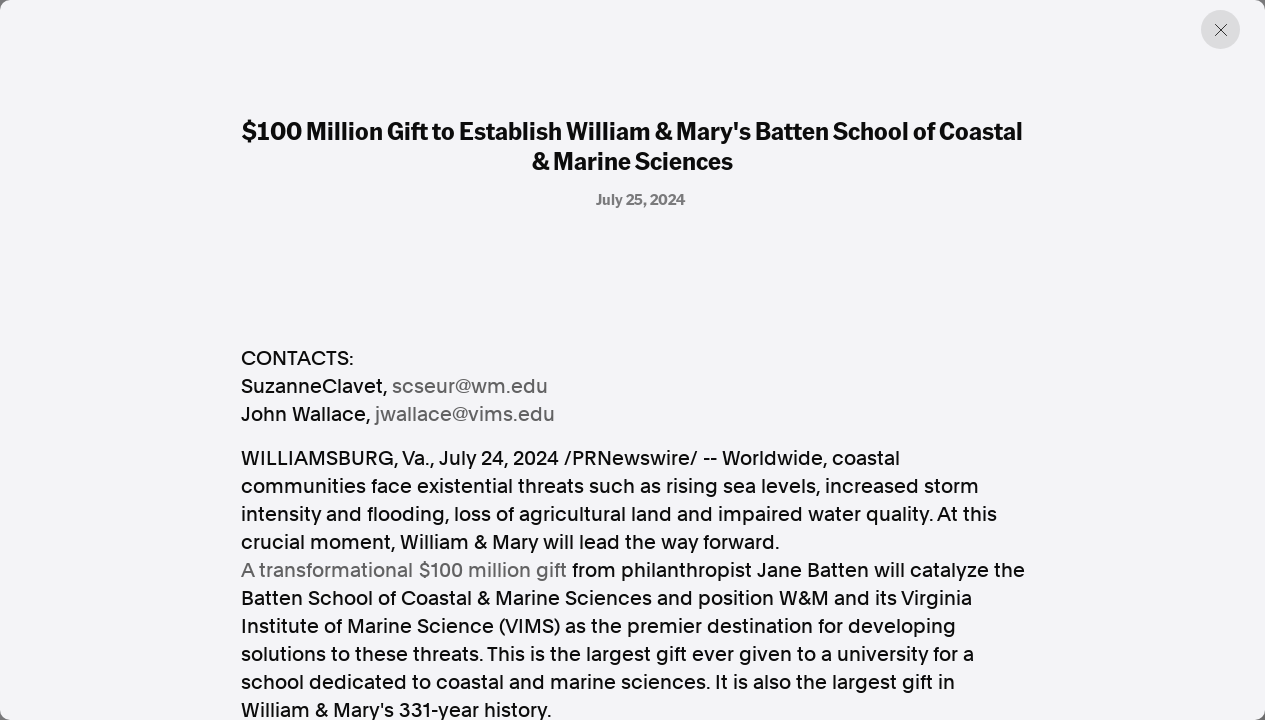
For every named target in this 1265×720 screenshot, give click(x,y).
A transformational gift (404, 570)
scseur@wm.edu (470, 386)
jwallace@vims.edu (465, 414)
